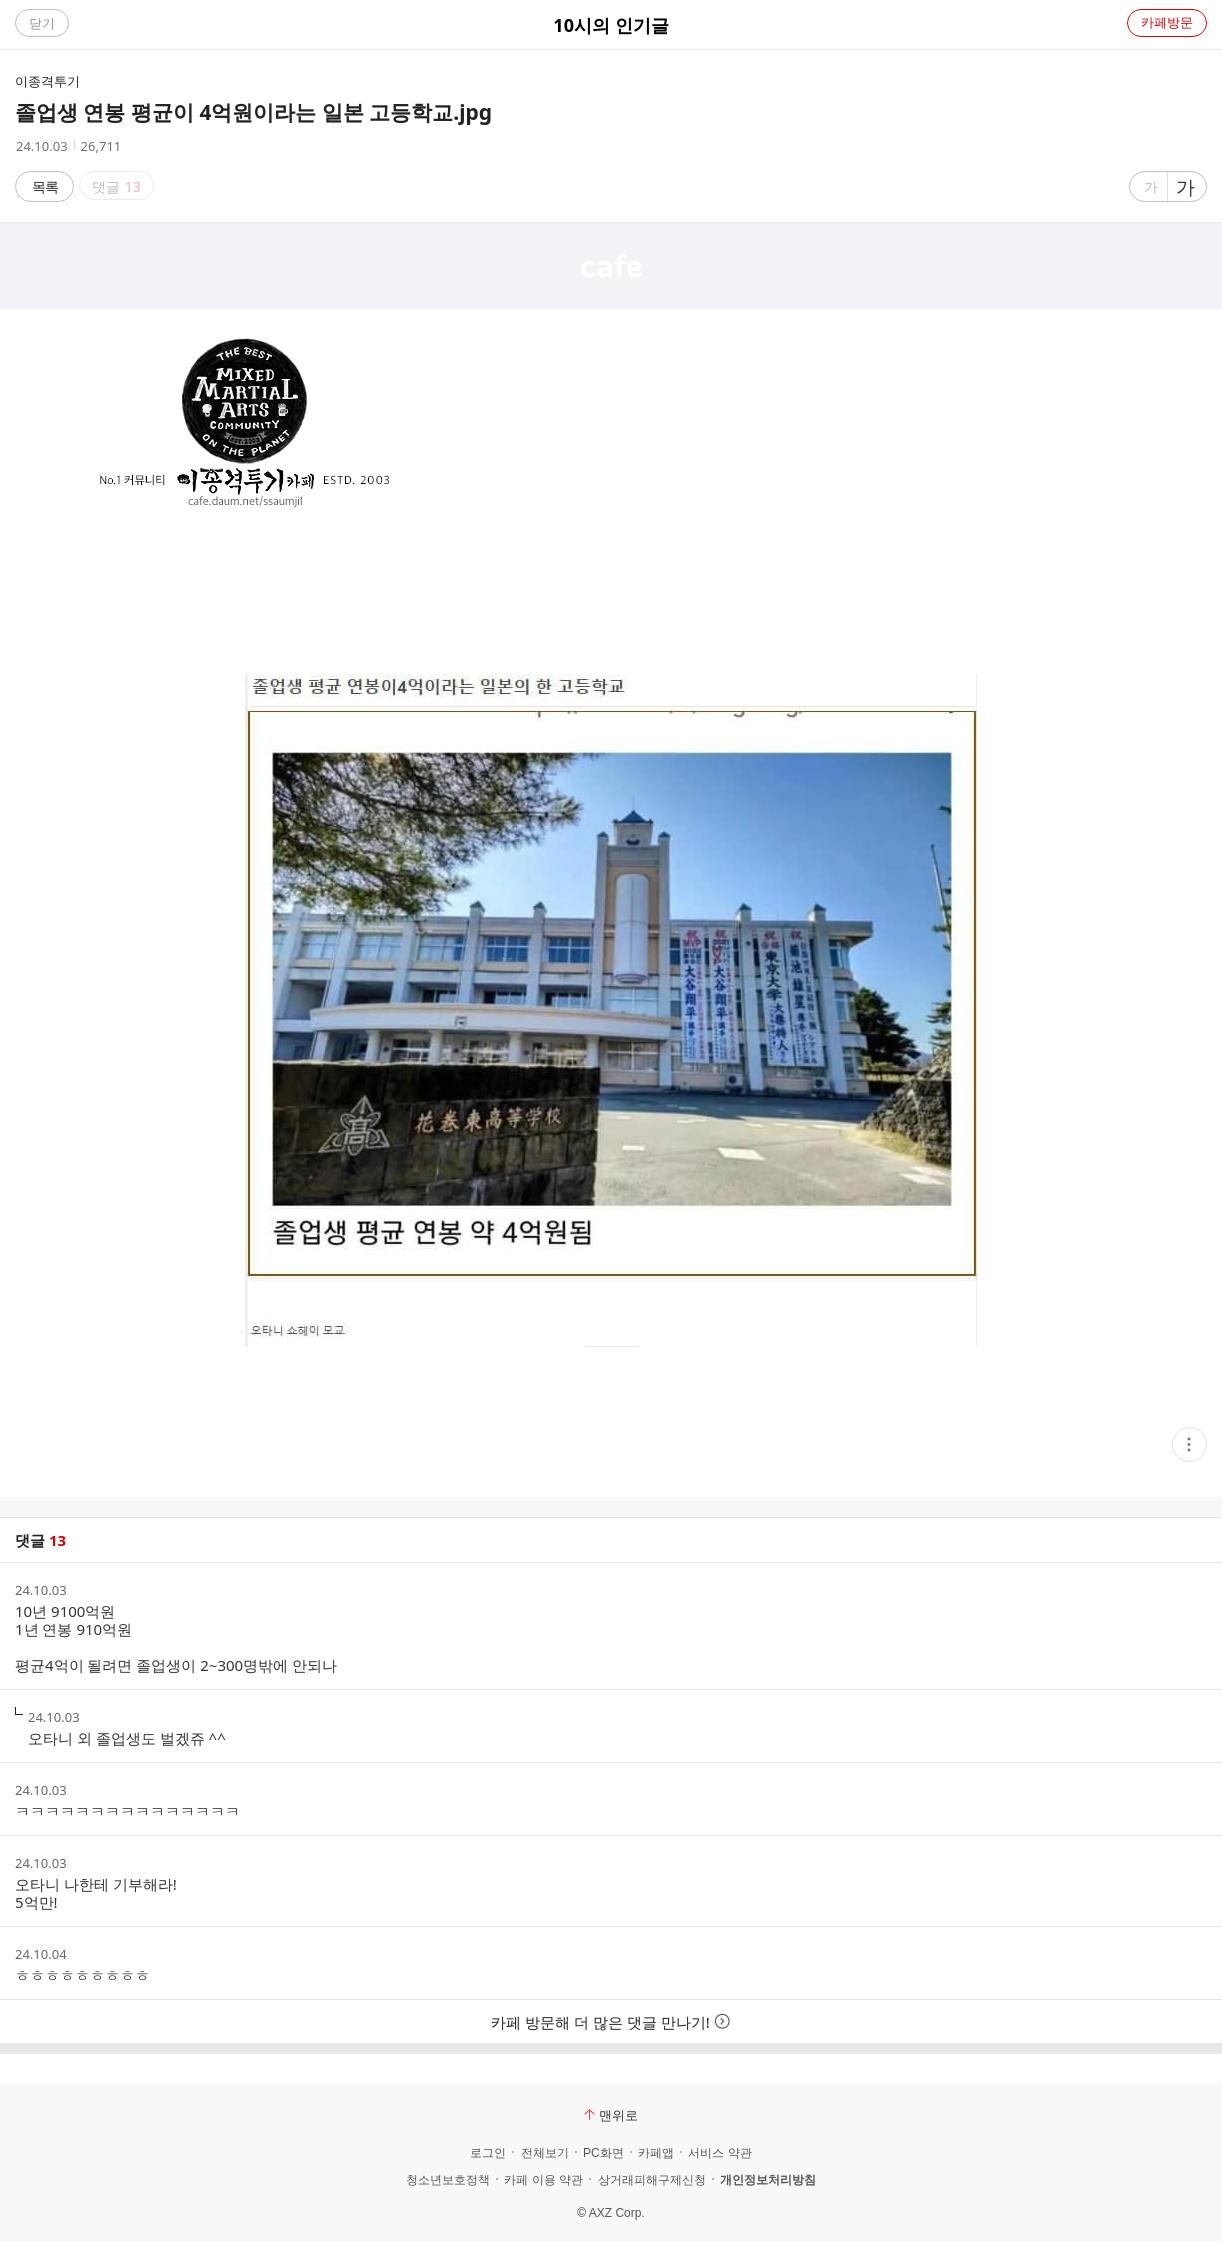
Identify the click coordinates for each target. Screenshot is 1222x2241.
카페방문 (1167, 22)
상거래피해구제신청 (652, 2180)
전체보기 (545, 2153)
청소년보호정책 (448, 2180)
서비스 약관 (719, 2153)
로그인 (488, 2153)
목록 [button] (45, 186)
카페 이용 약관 (543, 2180)
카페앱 (656, 2153)
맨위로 (611, 2115)
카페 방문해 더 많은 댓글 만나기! (611, 2022)
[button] (1189, 1444)
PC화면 (603, 2153)
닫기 (42, 23)
